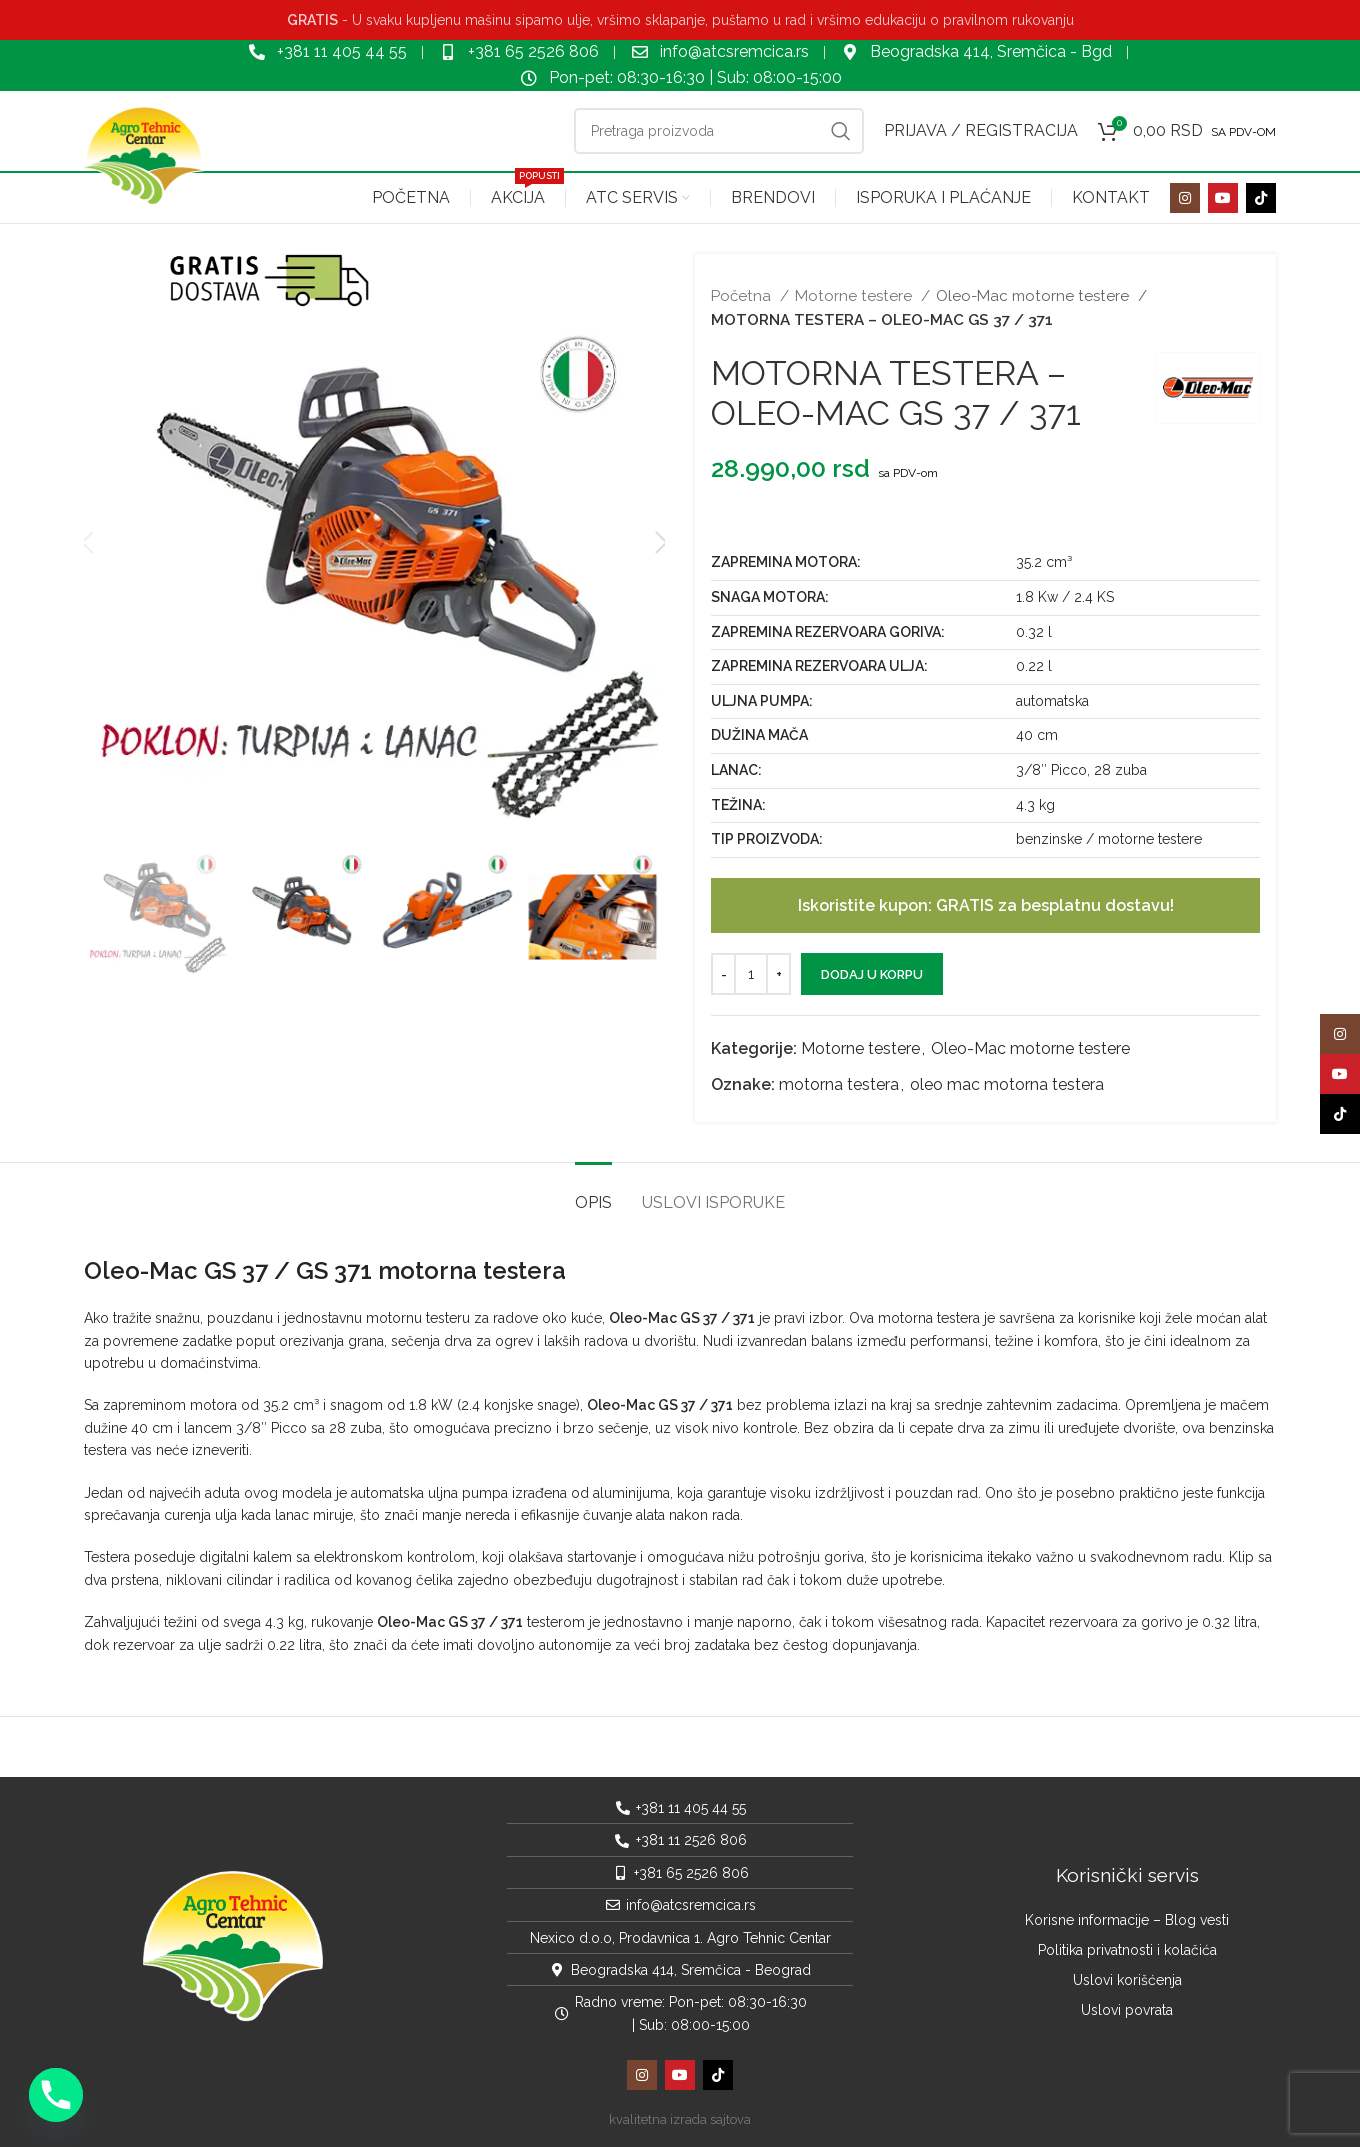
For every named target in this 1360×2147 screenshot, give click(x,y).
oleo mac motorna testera (1007, 1084)
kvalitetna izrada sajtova (680, 2119)
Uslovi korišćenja (1127, 1980)
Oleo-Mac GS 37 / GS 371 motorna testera (325, 1270)
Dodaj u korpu (872, 974)
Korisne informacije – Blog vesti (1127, 1920)
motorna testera (839, 1084)
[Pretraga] (719, 131)
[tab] (593, 1192)
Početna (743, 296)
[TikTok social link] (1261, 198)
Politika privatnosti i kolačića (1127, 1950)
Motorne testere (855, 296)
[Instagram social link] (1185, 198)
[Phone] (56, 2095)
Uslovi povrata (1127, 2010)
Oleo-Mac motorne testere (1034, 296)
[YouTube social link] (1223, 198)
